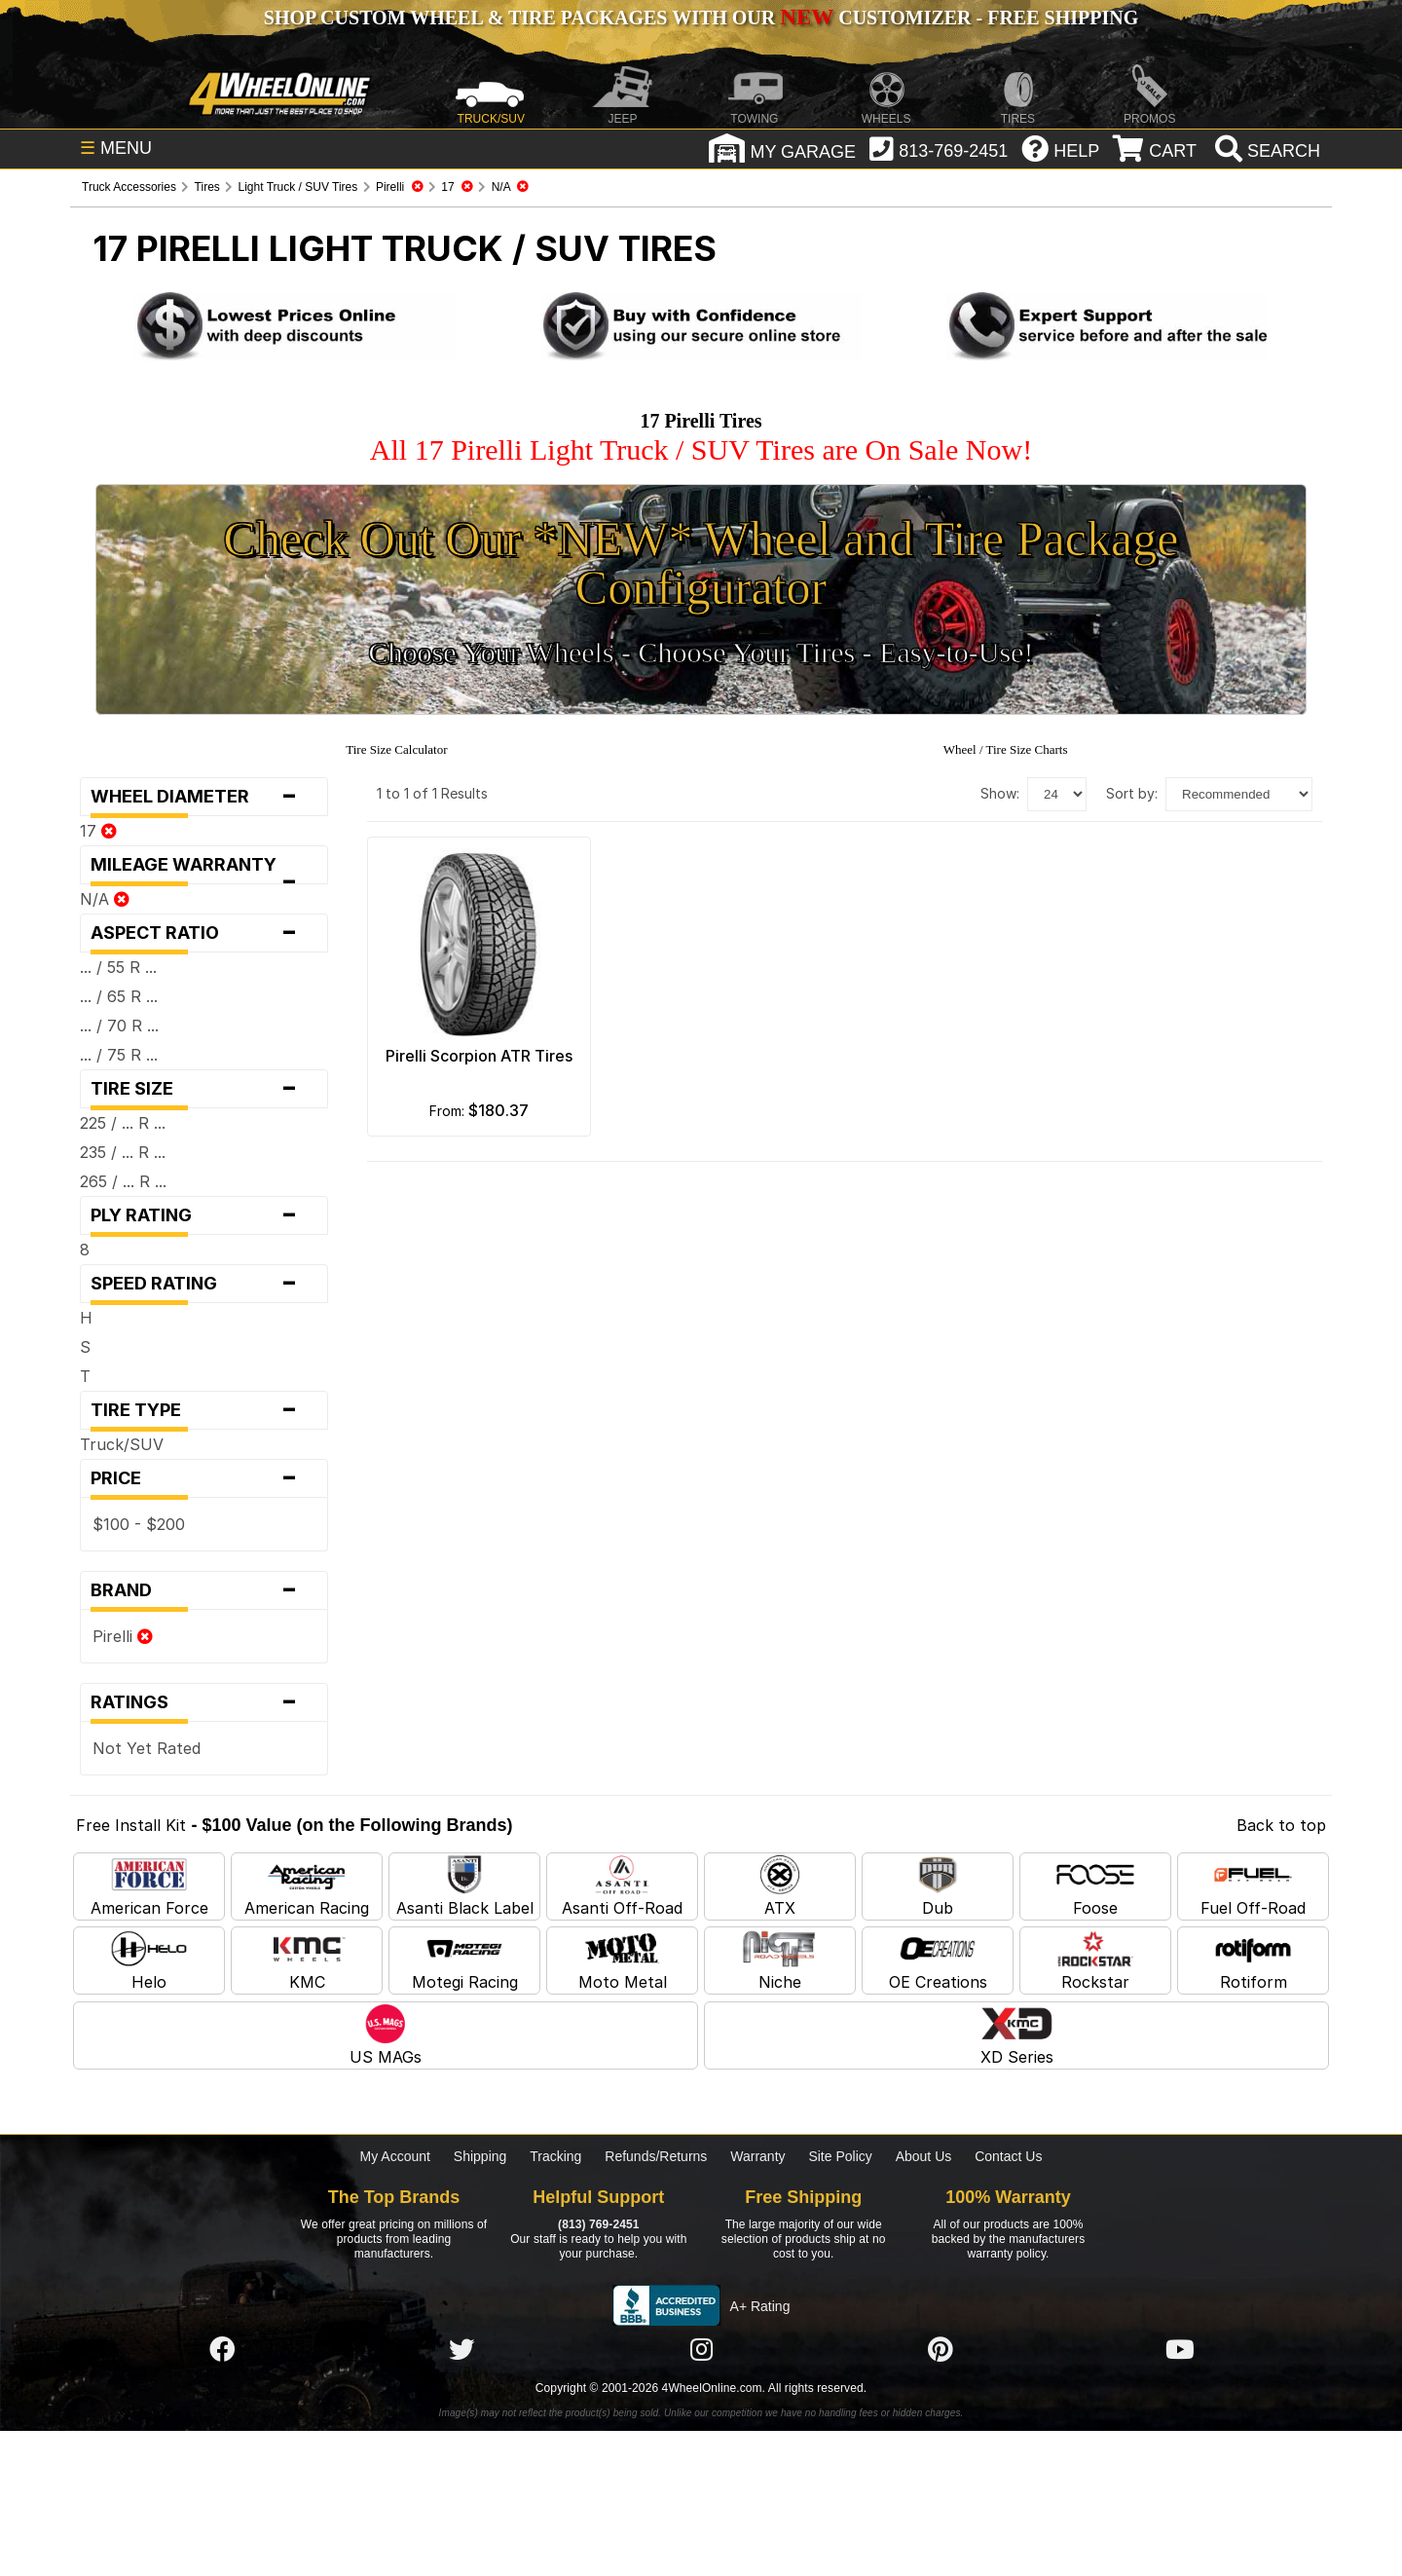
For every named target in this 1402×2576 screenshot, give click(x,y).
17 (98, 830)
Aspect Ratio (204, 933)
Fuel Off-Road (1253, 1886)
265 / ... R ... (123, 1181)
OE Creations (938, 1960)
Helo (149, 1960)
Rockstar (1095, 1960)
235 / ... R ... (123, 1152)
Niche (780, 1960)
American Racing (306, 1886)
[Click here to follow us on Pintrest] (940, 2350)
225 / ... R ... (123, 1123)
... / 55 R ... (118, 967)
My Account (395, 2156)
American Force (149, 1886)
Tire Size (204, 1088)
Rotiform (1253, 1960)
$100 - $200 (138, 1524)
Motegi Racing (465, 1960)
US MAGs (385, 2035)
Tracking (555, 2156)
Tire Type (204, 1410)
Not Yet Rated (146, 1748)
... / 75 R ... (119, 1054)
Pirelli (122, 1636)
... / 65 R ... (119, 996)
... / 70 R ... (119, 1025)
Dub (938, 1886)
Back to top (1281, 1825)
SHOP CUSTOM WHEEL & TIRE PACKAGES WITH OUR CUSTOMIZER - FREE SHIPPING (701, 17)
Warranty (757, 2156)
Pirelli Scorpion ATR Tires (479, 1055)
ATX (780, 1886)
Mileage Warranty (204, 869)
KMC (307, 1960)
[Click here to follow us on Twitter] (461, 2350)
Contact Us (1008, 2156)
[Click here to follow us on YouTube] (1180, 2350)
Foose (1095, 1886)
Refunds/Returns (656, 2156)
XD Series (1016, 2035)
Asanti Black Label (465, 1886)
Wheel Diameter (204, 796)
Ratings (204, 1702)
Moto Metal (622, 1960)
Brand (204, 1590)
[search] (1265, 151)
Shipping (480, 2156)
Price (204, 1478)
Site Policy (839, 2156)
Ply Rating (204, 1215)
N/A (104, 899)
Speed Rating (204, 1283)
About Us (924, 2156)
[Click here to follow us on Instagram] (701, 2350)
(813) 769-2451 (598, 2224)
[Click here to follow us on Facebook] (222, 2350)
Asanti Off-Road (622, 1886)
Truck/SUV (122, 1444)
